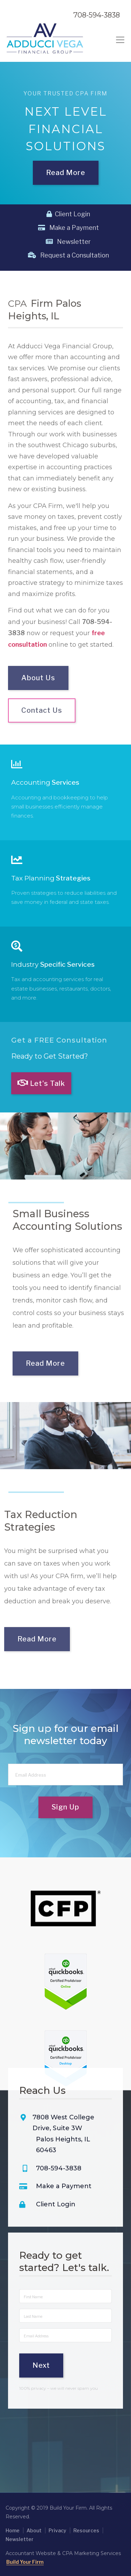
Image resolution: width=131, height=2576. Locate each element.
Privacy (57, 2530)
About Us (38, 693)
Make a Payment (68, 227)
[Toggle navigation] (120, 40)
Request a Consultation (68, 255)
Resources (86, 2530)
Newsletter (68, 241)
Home (13, 2530)
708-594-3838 (96, 15)
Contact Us (41, 725)
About (34, 2530)
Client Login (68, 214)
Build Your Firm (25, 2562)
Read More (65, 168)
